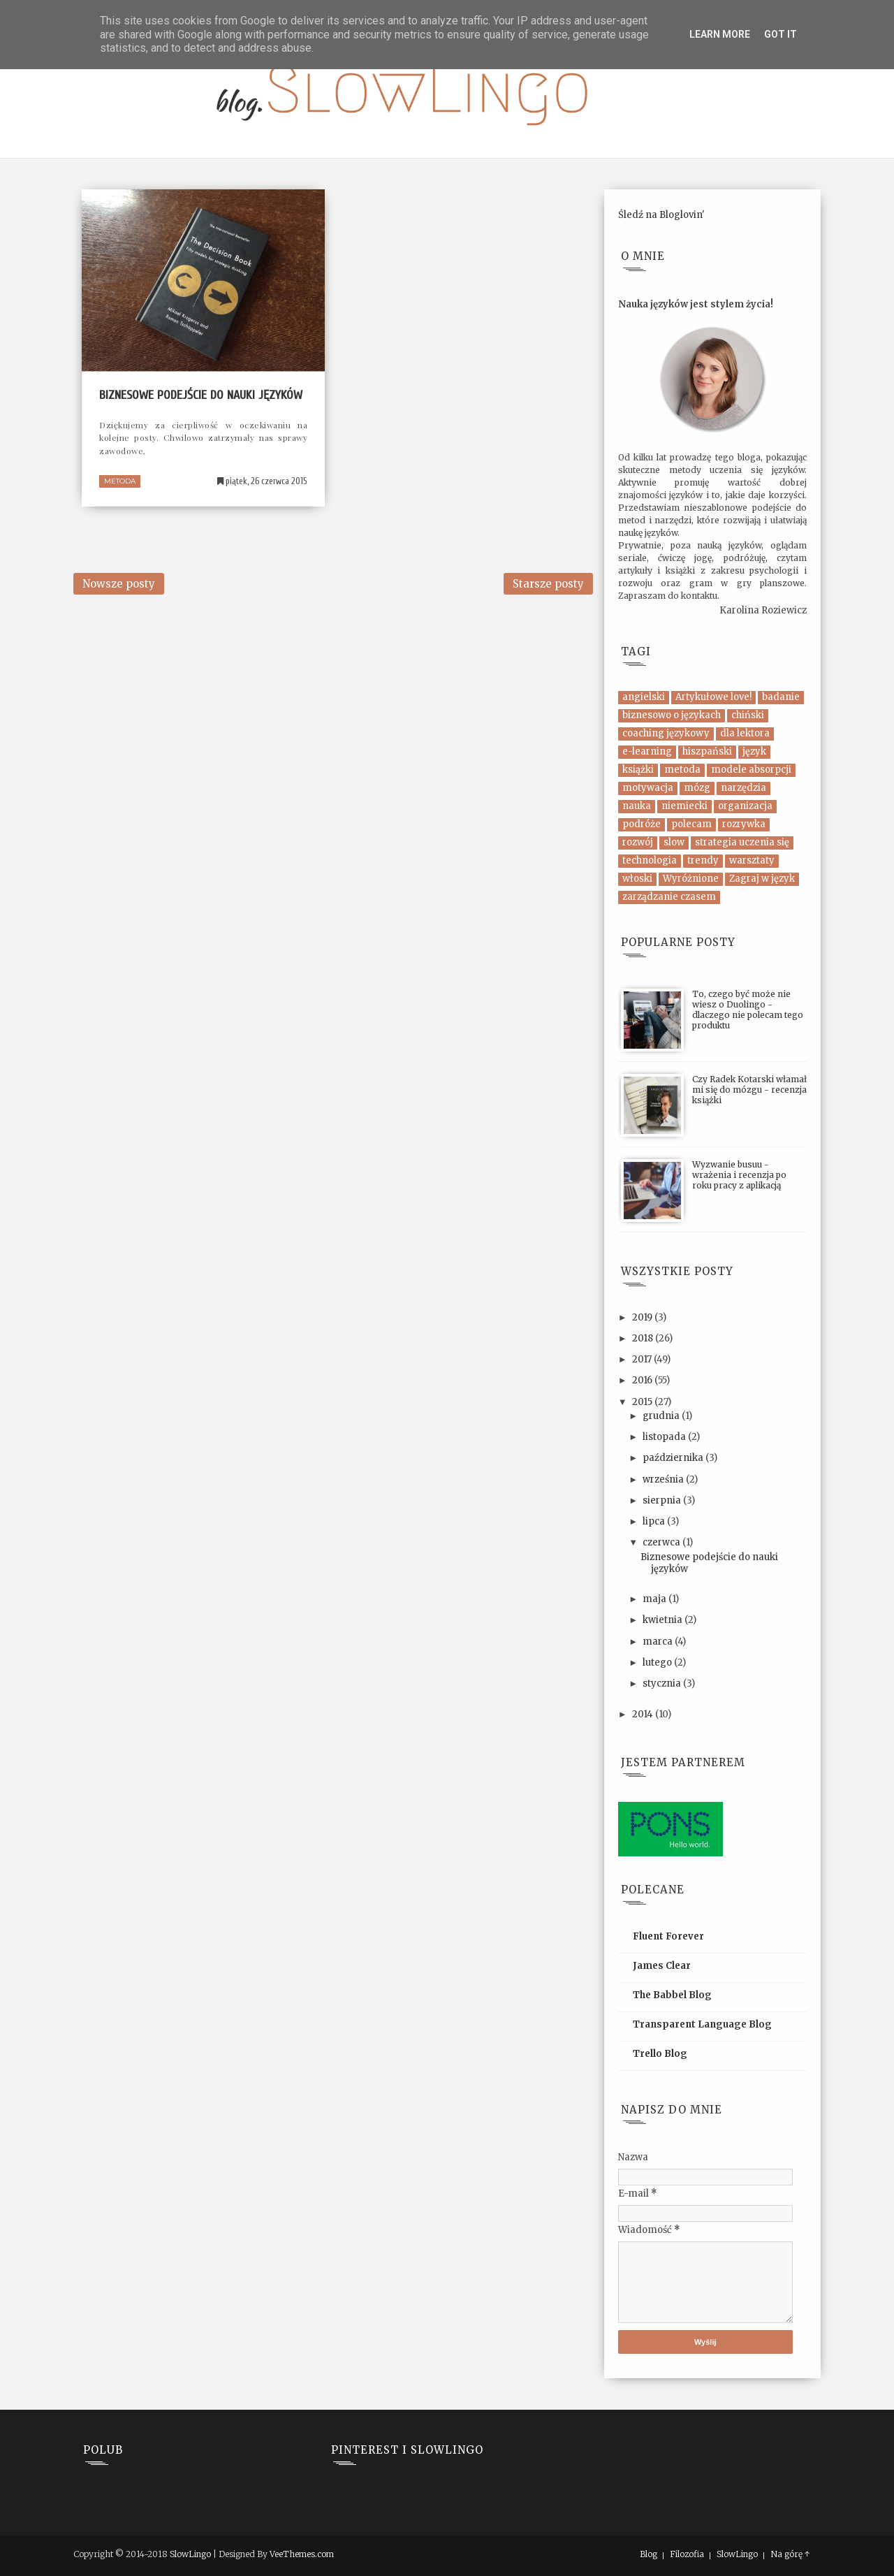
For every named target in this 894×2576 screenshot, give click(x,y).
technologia (649, 860)
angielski (643, 697)
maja (655, 1599)
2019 (643, 1317)
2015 (643, 1402)
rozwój (637, 842)
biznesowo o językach (671, 715)
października (674, 1458)
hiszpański (707, 751)
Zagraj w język (762, 879)
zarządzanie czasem (669, 897)
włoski (637, 879)
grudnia (662, 1416)
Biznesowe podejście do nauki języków (200, 395)
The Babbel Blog (672, 1995)
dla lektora (745, 733)
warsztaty (752, 860)
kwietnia (663, 1620)
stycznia (663, 1683)
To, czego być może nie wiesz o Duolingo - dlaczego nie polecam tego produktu (747, 1010)
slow (674, 842)
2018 (643, 1338)
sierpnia (663, 1500)
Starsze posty (548, 583)
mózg (697, 788)
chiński (747, 715)
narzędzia (743, 788)
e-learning (647, 751)
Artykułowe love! (713, 697)
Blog (648, 2554)
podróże (641, 824)
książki (638, 770)
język (754, 751)
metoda (119, 481)
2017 (643, 1359)
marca (659, 1641)
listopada (665, 1437)
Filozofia (687, 2554)
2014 (643, 1714)
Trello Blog (660, 2054)
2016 (643, 1380)
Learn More (719, 34)
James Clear (662, 1966)
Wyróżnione (691, 879)
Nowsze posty (118, 583)
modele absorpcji (751, 770)
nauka (636, 806)
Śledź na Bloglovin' (661, 215)
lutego (658, 1662)
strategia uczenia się (742, 842)
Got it (780, 34)
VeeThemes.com (302, 2554)
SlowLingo (190, 2554)
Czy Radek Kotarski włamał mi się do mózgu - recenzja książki (749, 1089)
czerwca (662, 1542)
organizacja (745, 806)
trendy (703, 860)
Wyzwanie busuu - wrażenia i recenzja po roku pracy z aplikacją (739, 1175)
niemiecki (684, 806)
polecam (691, 824)
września (664, 1479)
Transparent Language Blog (702, 2024)
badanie (781, 697)
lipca (655, 1521)
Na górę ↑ (790, 2554)
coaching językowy (666, 733)
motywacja (647, 788)
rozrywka (743, 824)
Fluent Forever (668, 1936)
